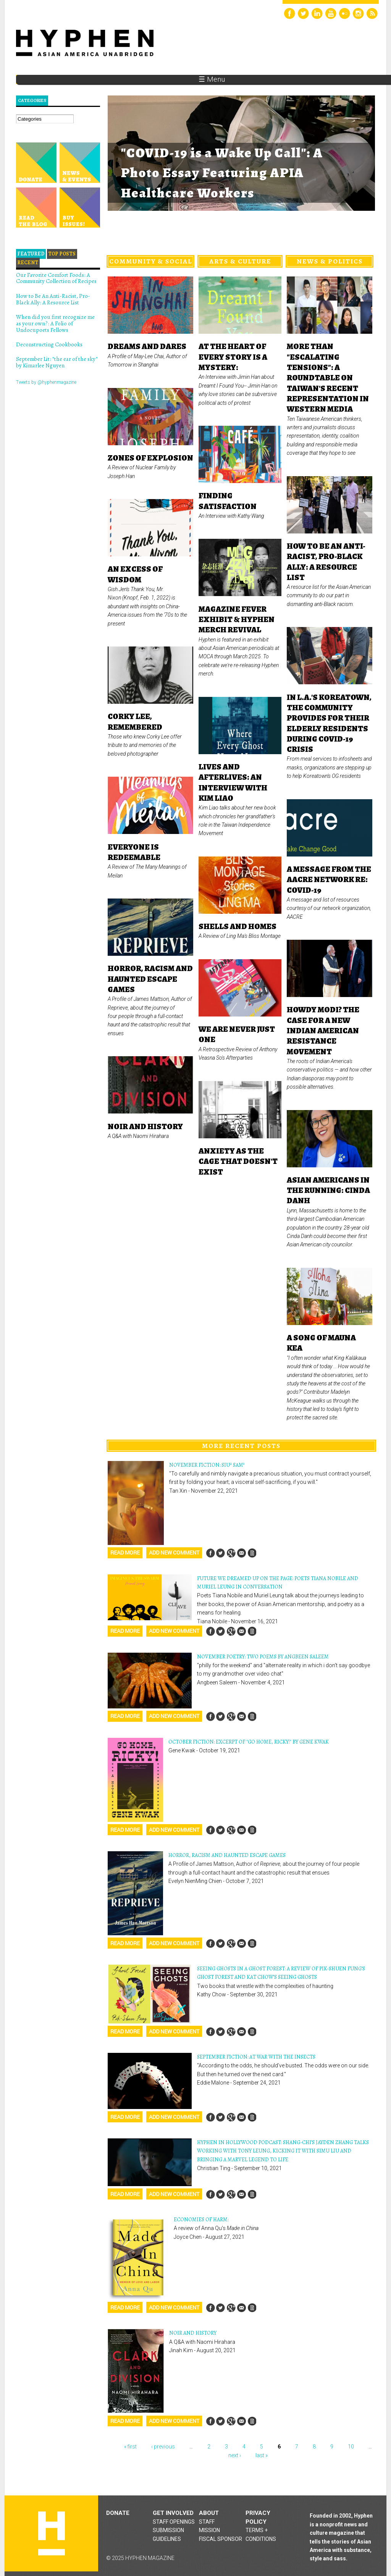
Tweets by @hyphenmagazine (46, 382)
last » (261, 2455)
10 (351, 2446)
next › (234, 2455)
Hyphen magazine (51, 2533)
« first (130, 2446)
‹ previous (163, 2446)
